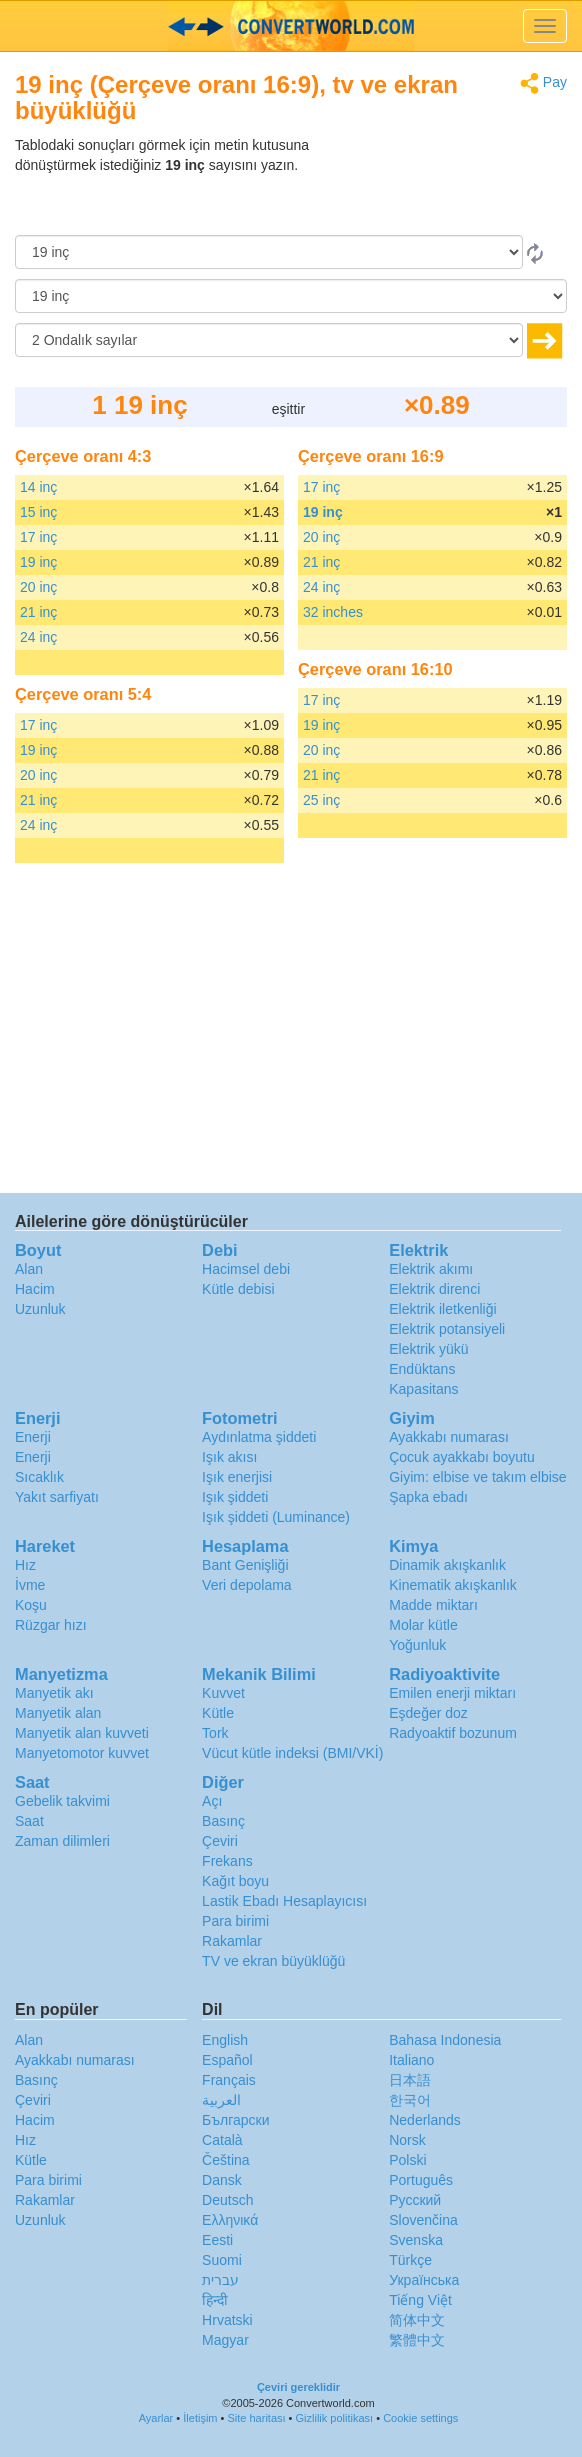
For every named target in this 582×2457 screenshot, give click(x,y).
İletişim (200, 2418)
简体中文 (417, 2320)
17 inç (38, 537)
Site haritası (256, 2418)
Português (421, 2180)
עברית (220, 2280)
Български (235, 2120)
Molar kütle (423, 1625)
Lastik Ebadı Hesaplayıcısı (284, 1901)
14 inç (38, 487)
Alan (29, 1269)
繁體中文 (417, 2340)
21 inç (38, 612)
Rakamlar (232, 1941)
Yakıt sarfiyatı (57, 1497)
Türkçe (410, 2260)
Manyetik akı (54, 1693)
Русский (415, 2200)
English (225, 2040)
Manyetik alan (58, 1713)
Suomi (222, 2260)
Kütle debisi (238, 1289)
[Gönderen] (269, 252)
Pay (543, 83)
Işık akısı (229, 1457)
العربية (221, 2100)
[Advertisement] (442, 185)
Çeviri (220, 1841)
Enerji (33, 1437)
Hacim (35, 1289)
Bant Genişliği (245, 1565)
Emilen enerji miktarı (452, 1693)
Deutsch (227, 2200)
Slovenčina (423, 2220)
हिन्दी (215, 2300)
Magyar (225, 2340)
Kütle (218, 1713)
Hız (25, 1565)
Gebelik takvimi (62, 1801)
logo (291, 26)
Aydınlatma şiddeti (259, 1437)
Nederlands (425, 2120)
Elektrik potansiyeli (447, 1329)
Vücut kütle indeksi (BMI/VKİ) (292, 1753)
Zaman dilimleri (62, 1841)
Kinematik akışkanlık (453, 1585)
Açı (212, 1801)
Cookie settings (420, 2418)
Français (229, 2080)
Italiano (411, 2060)
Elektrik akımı (431, 1269)
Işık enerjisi (237, 1477)
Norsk (407, 2140)
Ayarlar (156, 2418)
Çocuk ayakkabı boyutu (462, 1457)
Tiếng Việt (420, 2300)
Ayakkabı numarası (449, 1437)
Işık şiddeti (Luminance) (276, 1517)
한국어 (410, 2100)
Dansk (222, 2180)
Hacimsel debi (246, 1269)
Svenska (416, 2240)
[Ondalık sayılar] (269, 340)
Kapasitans (423, 1389)
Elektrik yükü (428, 1349)
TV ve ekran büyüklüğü (273, 1961)
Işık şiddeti (235, 1497)
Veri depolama (247, 1585)
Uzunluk (40, 1309)
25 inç (321, 800)
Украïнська (424, 2280)
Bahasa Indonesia (445, 2040)
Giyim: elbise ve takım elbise (477, 1477)
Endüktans (422, 1369)
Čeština (225, 2160)
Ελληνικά (230, 2220)
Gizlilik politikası (335, 2418)
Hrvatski (227, 2320)
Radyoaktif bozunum (453, 1733)
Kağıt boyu (235, 1881)
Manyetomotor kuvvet (82, 1753)
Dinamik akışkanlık (447, 1565)
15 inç (38, 512)
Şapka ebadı (428, 1497)
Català (222, 2140)
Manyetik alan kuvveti (82, 1733)
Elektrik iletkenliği (442, 1309)
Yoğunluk (417, 1645)
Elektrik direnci (434, 1289)
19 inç (38, 562)
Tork (215, 1733)
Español (227, 2060)
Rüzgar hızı (51, 1625)
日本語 (410, 2080)
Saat (29, 1821)
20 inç (38, 587)
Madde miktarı (433, 1605)
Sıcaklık (39, 1477)
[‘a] (291, 296)
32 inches (333, 612)
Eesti (217, 2240)
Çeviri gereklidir (298, 2387)
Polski (407, 2160)
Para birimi (235, 1921)
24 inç (38, 637)
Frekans (227, 1861)
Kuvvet (223, 1693)
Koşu (31, 1605)
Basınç (223, 1821)
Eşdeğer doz (428, 1713)
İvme (30, 1585)
